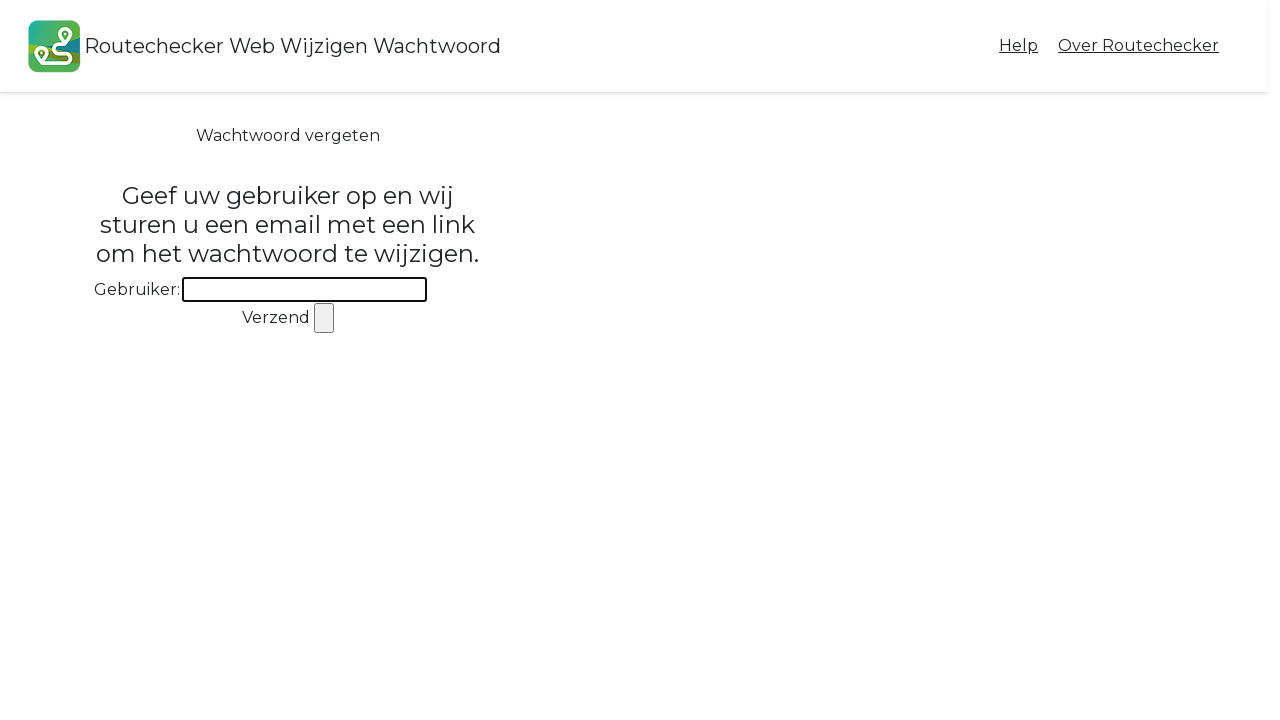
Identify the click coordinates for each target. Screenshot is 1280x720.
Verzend (276, 317)
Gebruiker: (137, 289)
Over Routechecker (1138, 45)
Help (1018, 45)
